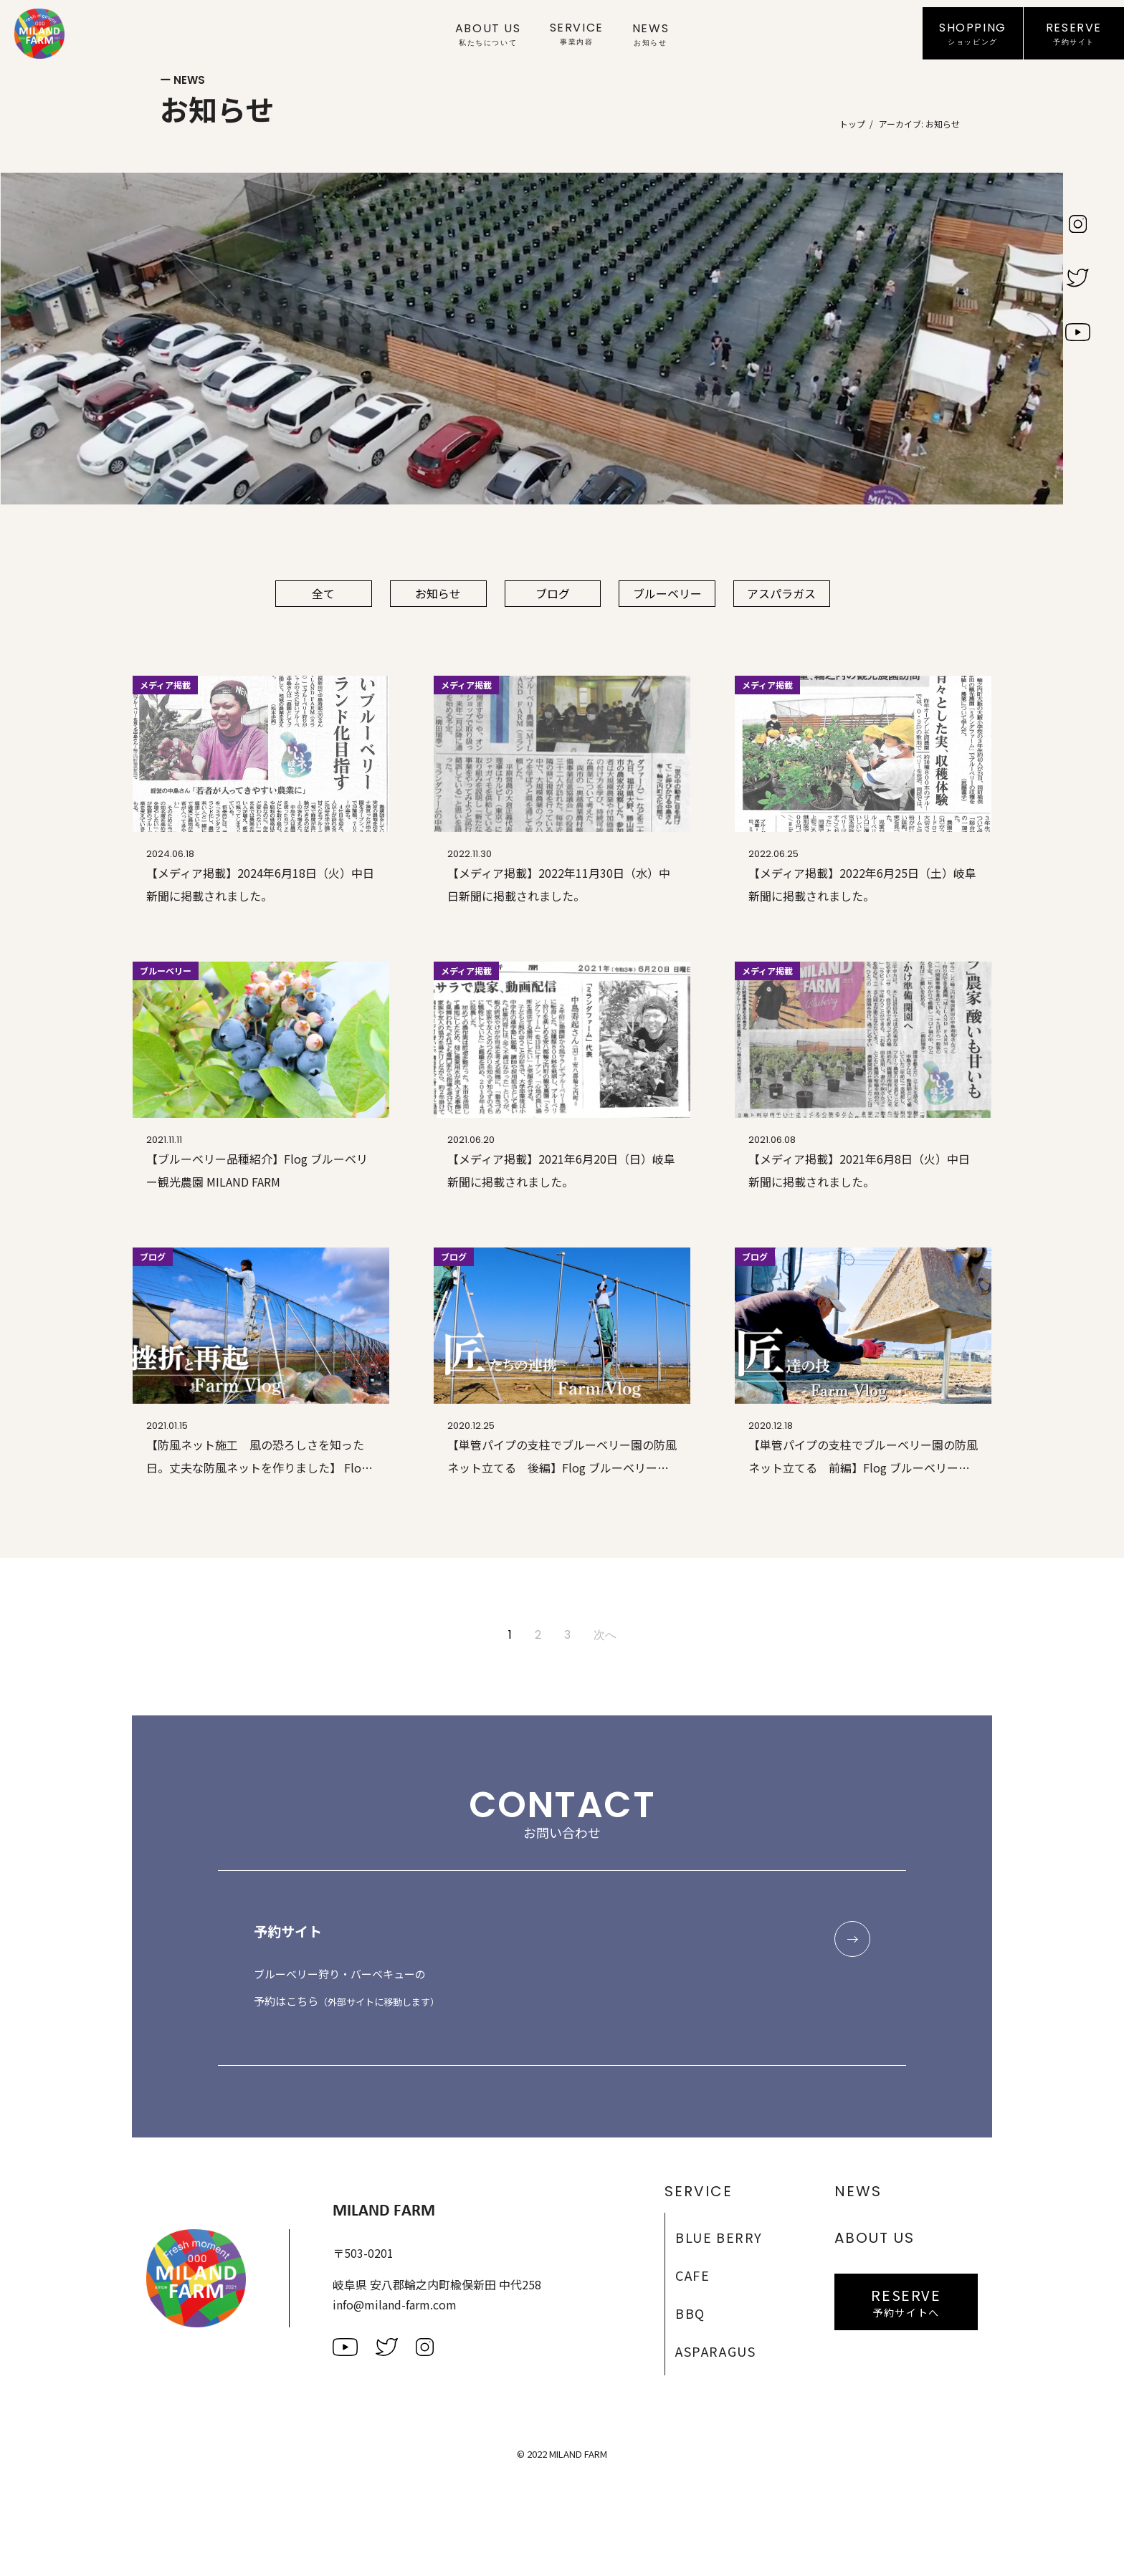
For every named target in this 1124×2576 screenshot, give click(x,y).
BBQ (690, 2313)
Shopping (972, 33)
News (650, 34)
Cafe (692, 2275)
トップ (852, 124)
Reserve (1073, 33)
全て (324, 594)
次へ (605, 1635)
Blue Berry (719, 2237)
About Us (488, 34)
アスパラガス (782, 594)
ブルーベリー (668, 594)
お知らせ (439, 594)
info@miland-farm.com (395, 2305)
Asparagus (715, 2351)
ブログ (553, 594)
